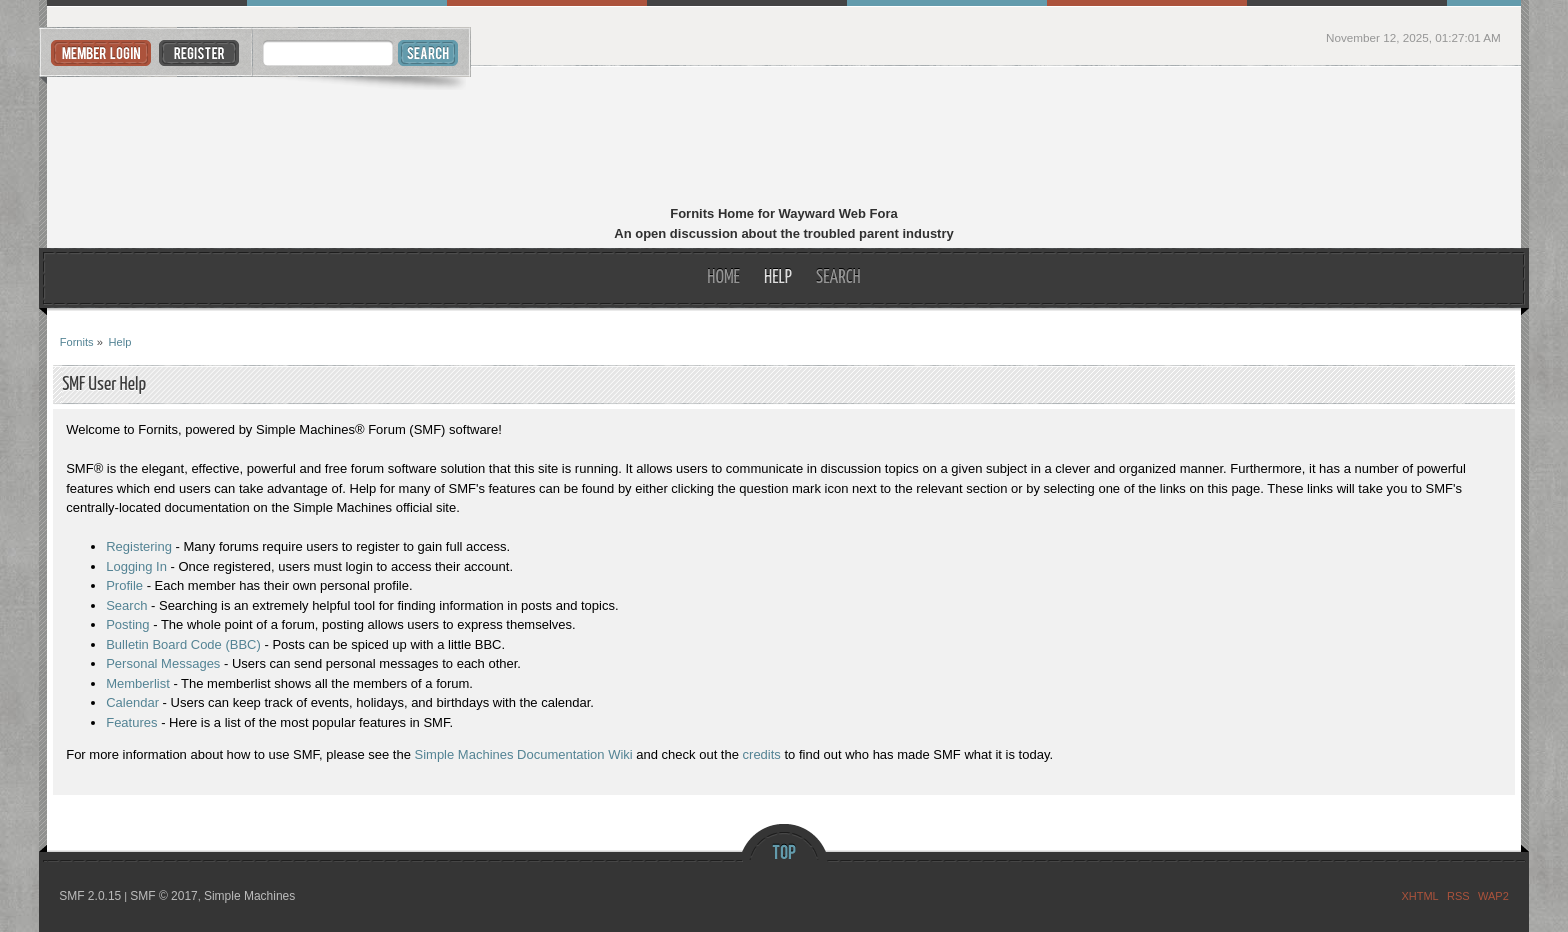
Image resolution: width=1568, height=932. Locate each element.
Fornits (784, 138)
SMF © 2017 (164, 896)
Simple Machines (249, 896)
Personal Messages (163, 663)
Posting (127, 624)
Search (126, 605)
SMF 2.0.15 (90, 896)
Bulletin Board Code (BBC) (183, 644)
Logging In (136, 566)
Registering (139, 546)
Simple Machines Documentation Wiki (524, 754)
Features (131, 722)
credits (762, 754)
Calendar (132, 702)
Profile (124, 585)
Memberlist (138, 683)
